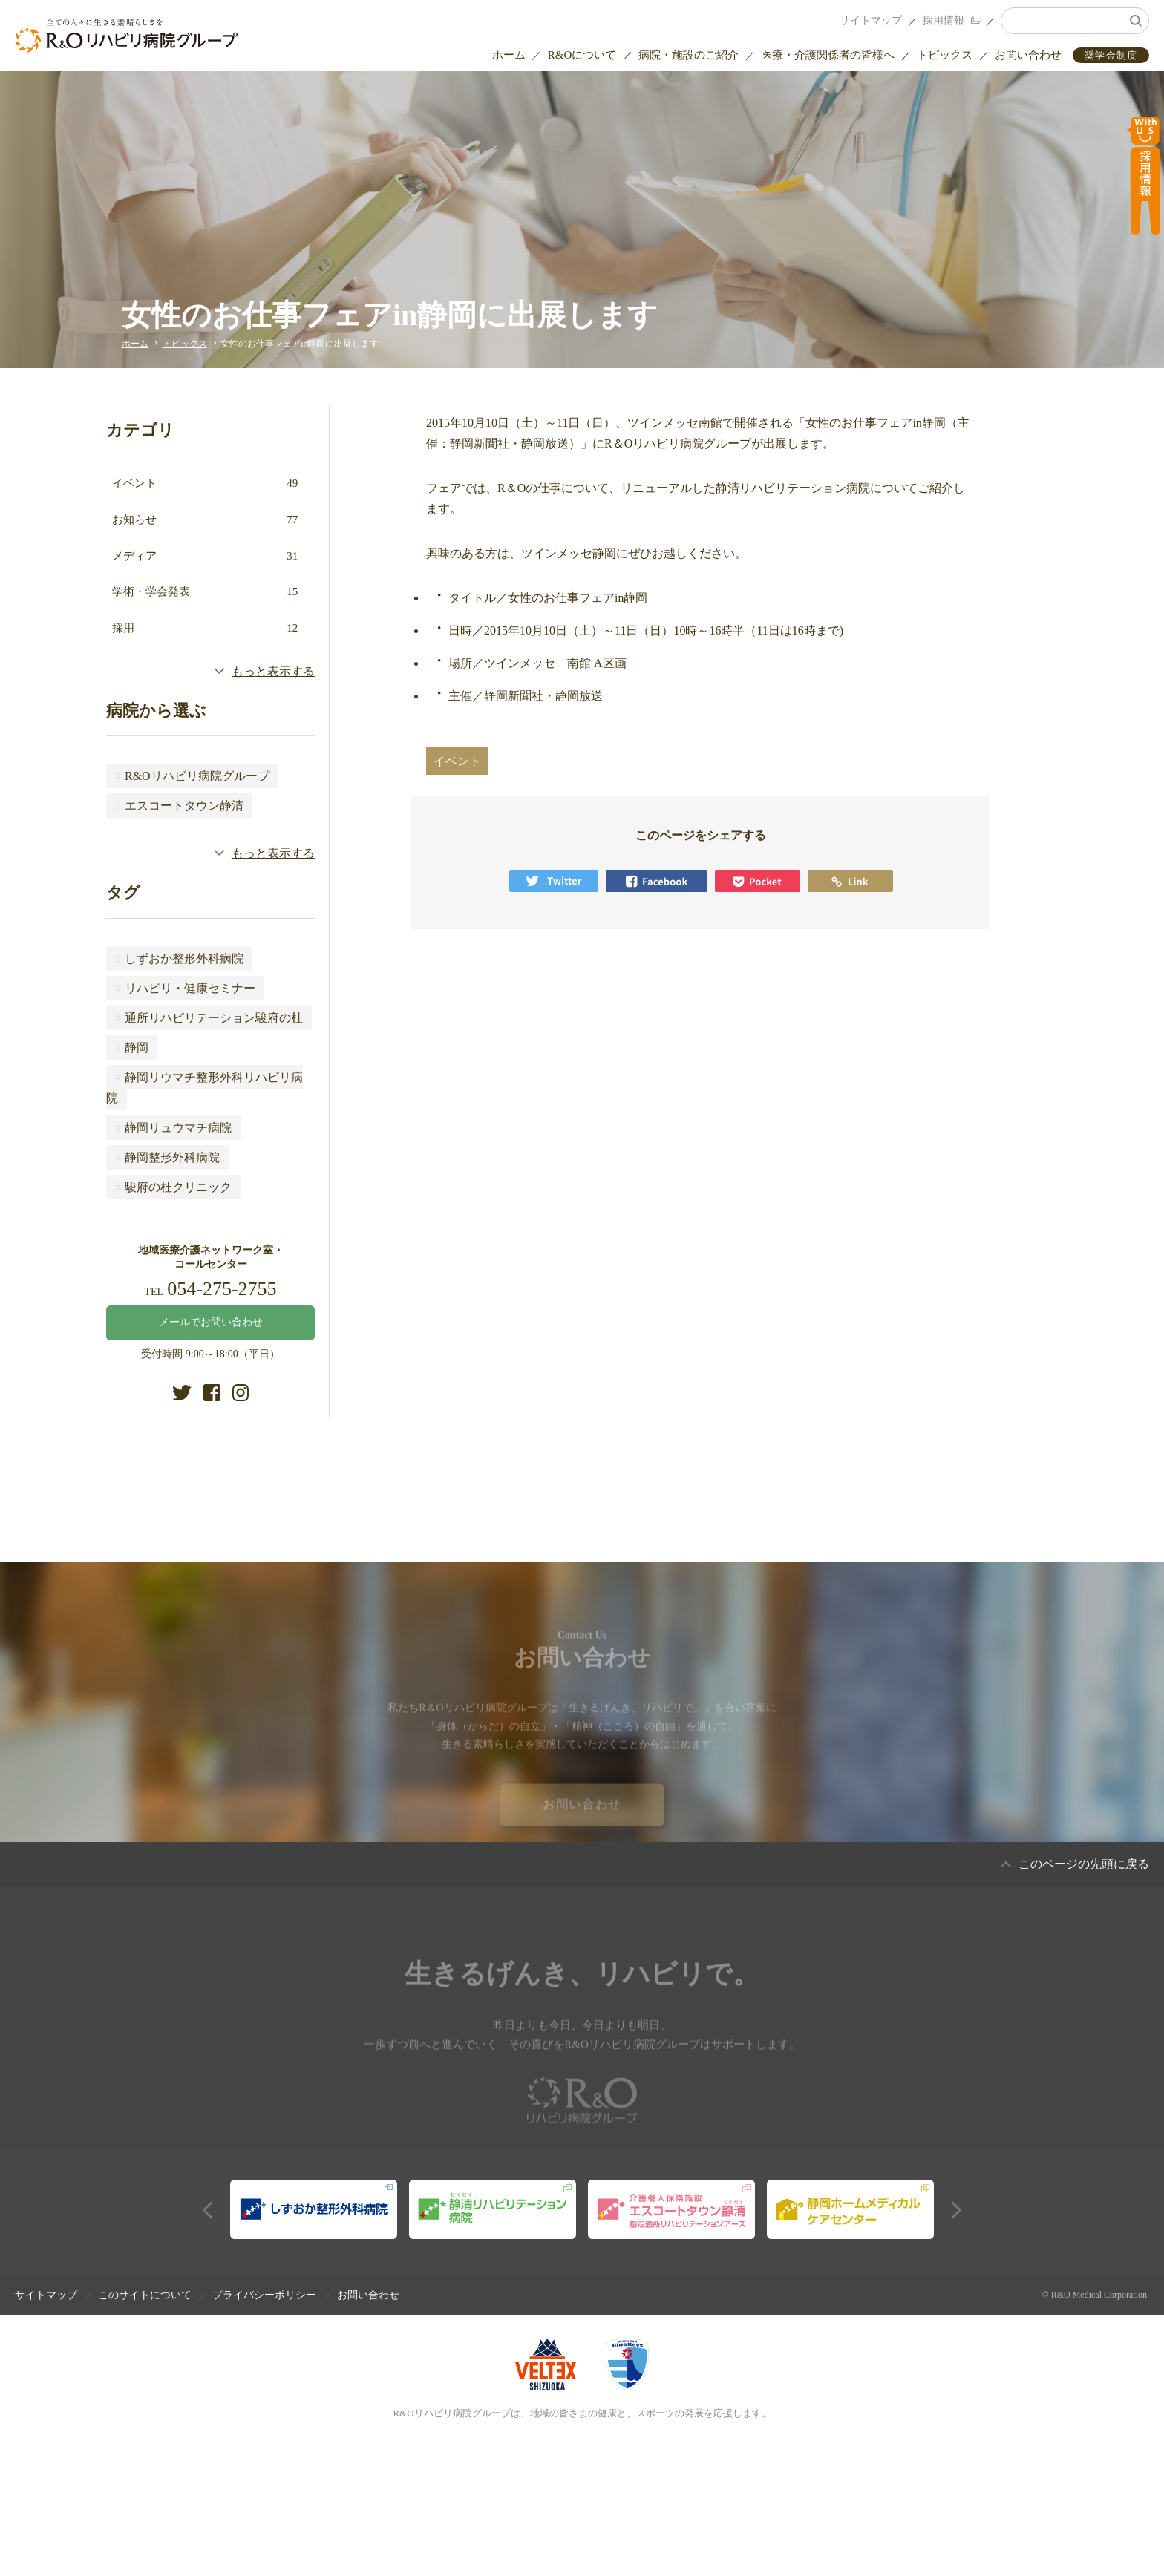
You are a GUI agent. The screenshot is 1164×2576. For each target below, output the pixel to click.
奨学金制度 (1111, 55)
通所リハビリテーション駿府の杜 (209, 1018)
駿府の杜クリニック (173, 1187)
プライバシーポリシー (264, 2295)
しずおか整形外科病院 (179, 958)
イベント (205, 483)
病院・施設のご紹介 (688, 55)
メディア (205, 556)
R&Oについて (582, 55)
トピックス (944, 55)
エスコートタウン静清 (179, 805)
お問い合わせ (1028, 55)
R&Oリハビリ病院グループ (192, 776)
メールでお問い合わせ (211, 1322)
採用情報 (943, 20)
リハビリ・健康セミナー (185, 988)
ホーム (509, 55)
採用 (205, 628)
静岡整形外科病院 (167, 1157)
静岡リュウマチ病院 (173, 1127)
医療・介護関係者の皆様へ (828, 55)
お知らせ (205, 519)
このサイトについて (145, 2295)
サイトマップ (871, 20)
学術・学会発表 (205, 591)
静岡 (131, 1047)
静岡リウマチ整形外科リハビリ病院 (204, 1087)
